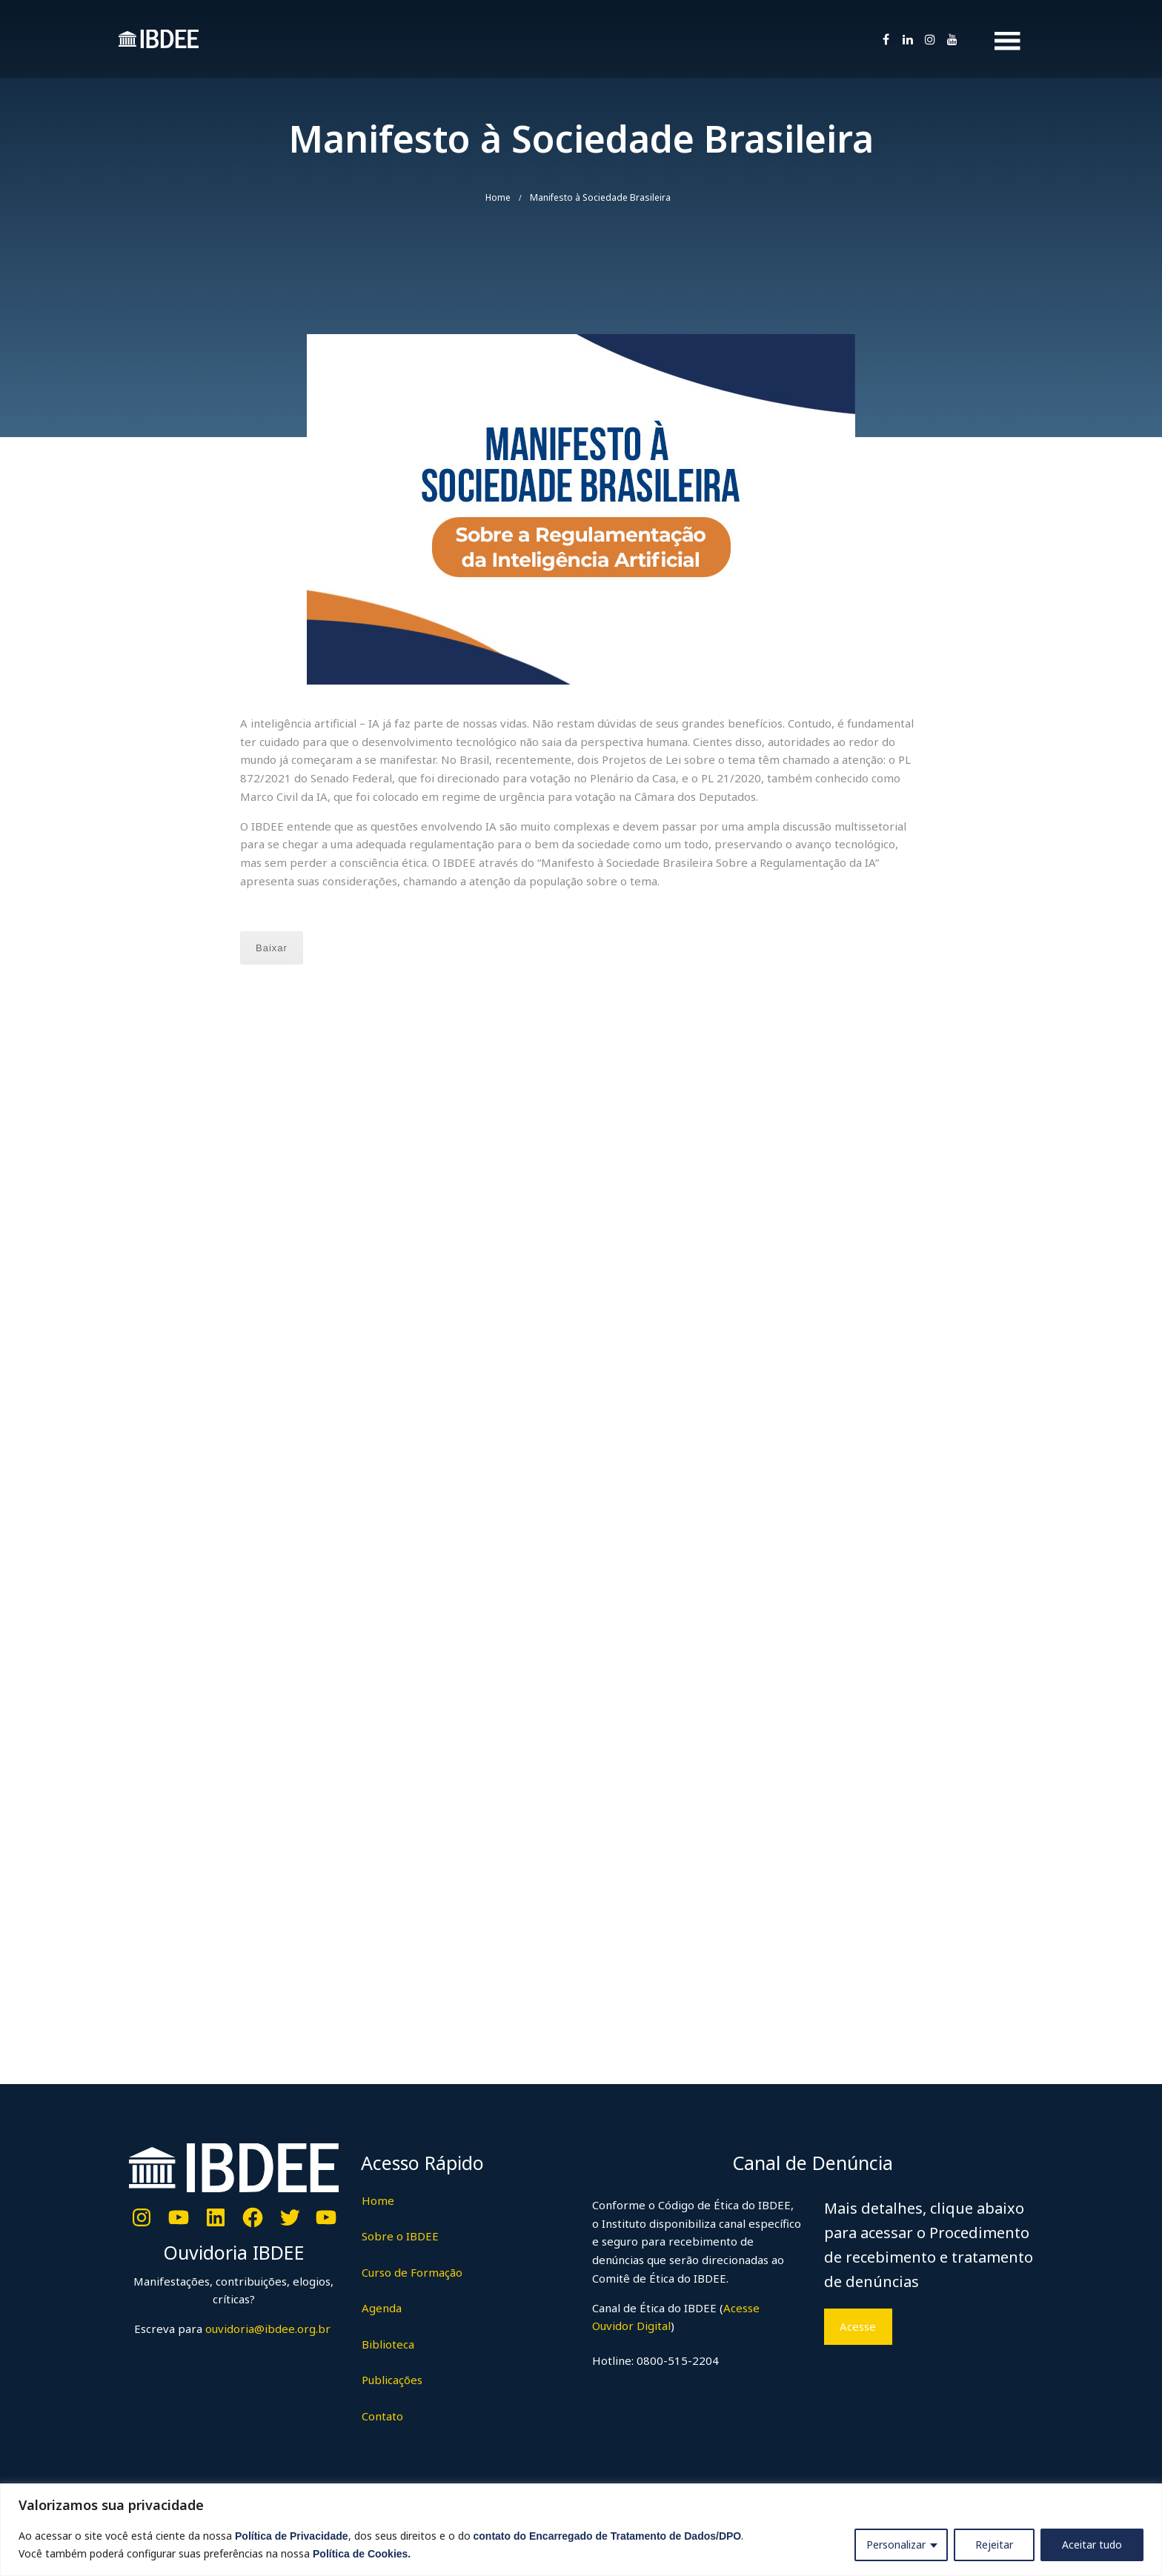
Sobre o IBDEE (400, 2236)
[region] (581, 2529)
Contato (382, 2416)
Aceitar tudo (1092, 2544)
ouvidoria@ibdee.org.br (266, 2328)
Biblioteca (388, 2344)
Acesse (858, 2326)
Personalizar (896, 2544)
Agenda (382, 2307)
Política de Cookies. (362, 2554)
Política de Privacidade (291, 2536)
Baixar (272, 947)
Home (498, 197)
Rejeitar (994, 2544)
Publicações (392, 2379)
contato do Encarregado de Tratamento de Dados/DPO (608, 2536)
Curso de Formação (412, 2272)
